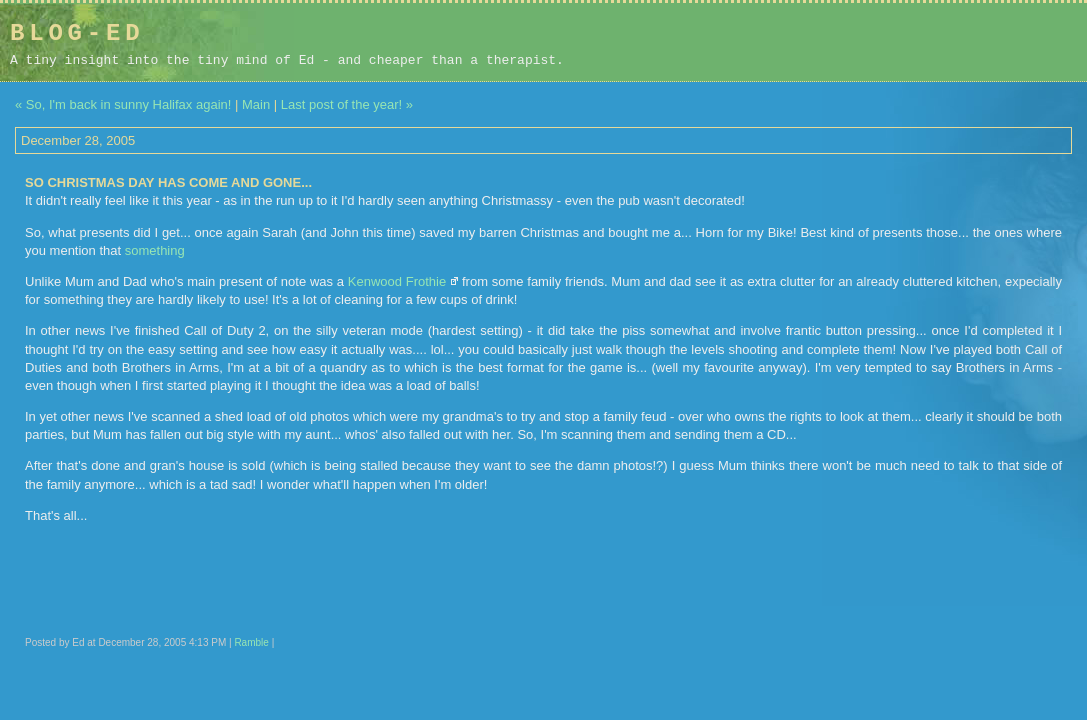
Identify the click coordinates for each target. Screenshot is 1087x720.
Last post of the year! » (347, 104)
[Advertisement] (950, 42)
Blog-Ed (77, 33)
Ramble (251, 642)
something (155, 250)
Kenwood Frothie (397, 281)
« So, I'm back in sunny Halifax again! (123, 104)
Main (256, 104)
